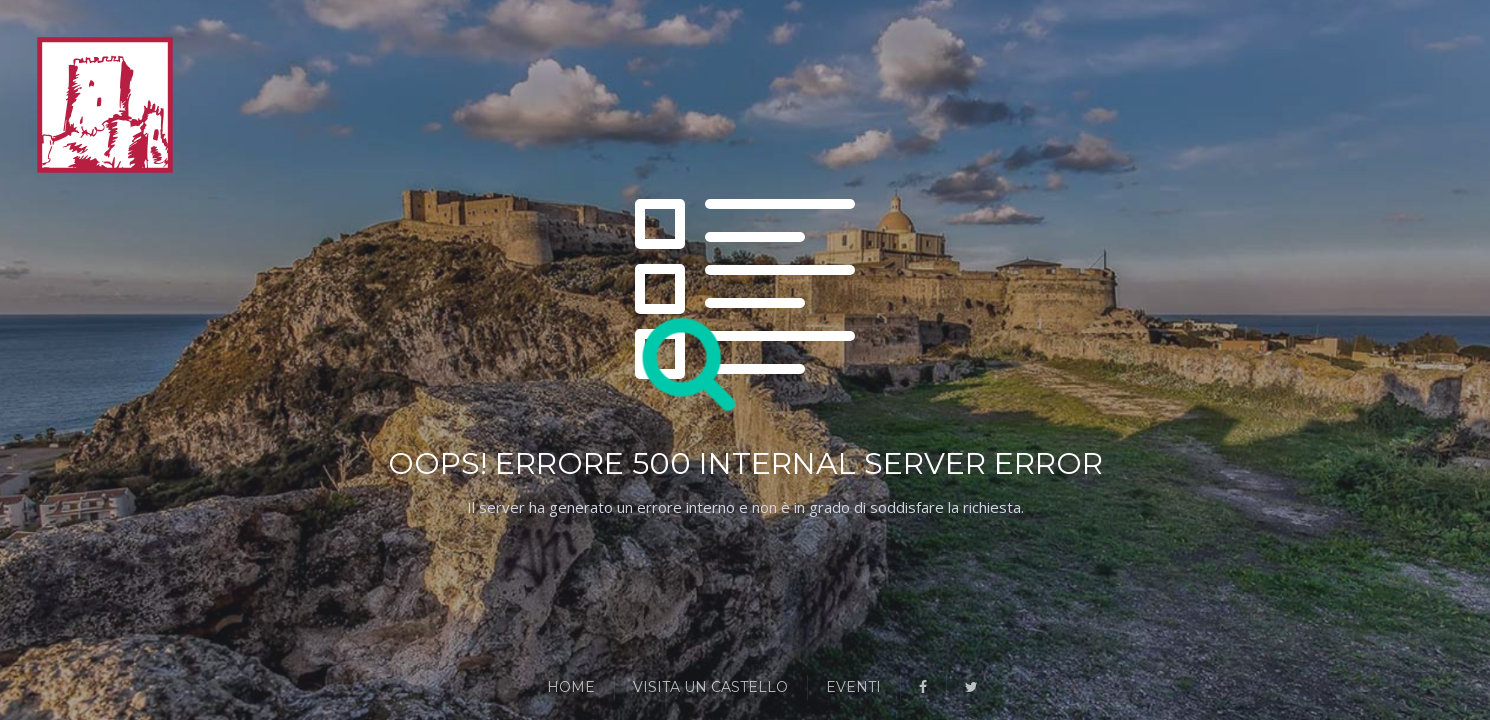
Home (571, 687)
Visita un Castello (710, 687)
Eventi (853, 687)
